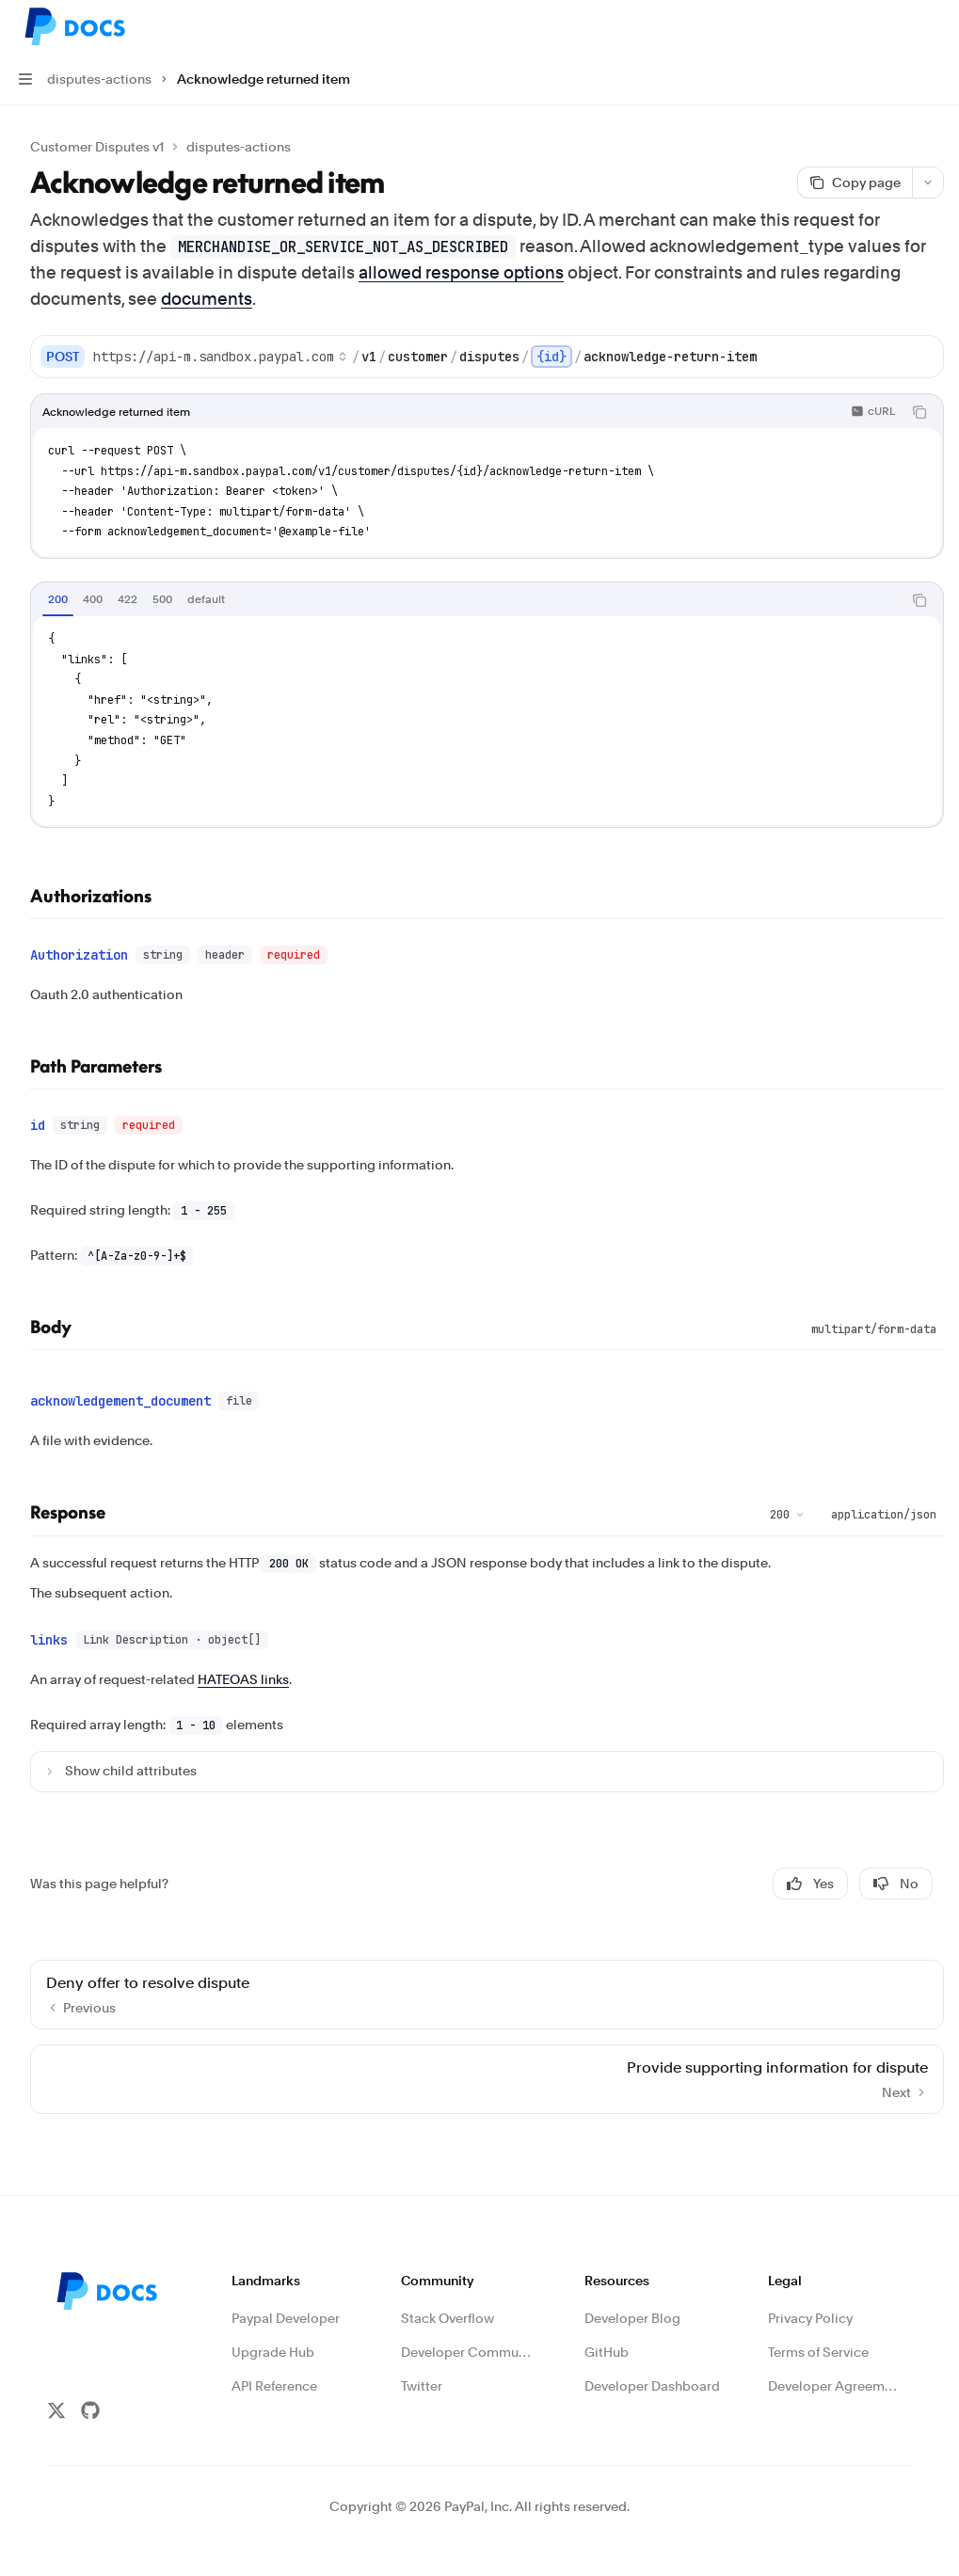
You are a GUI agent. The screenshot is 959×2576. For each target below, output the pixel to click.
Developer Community (468, 2337)
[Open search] (899, 26)
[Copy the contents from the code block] (919, 412)
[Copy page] (854, 183)
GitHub (606, 2337)
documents (206, 299)
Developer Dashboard (652, 2370)
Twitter (421, 2370)
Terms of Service (818, 2337)
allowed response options (461, 272)
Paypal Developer (286, 2303)
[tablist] (466, 600)
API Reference (274, 2370)
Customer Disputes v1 (97, 146)
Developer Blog (632, 2303)
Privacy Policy (810, 2303)
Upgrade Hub (273, 2337)
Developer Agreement (835, 2370)
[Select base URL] (220, 356)
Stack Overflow (447, 2303)
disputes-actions (238, 146)
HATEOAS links (243, 1664)
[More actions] (934, 26)
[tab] (57, 599)
